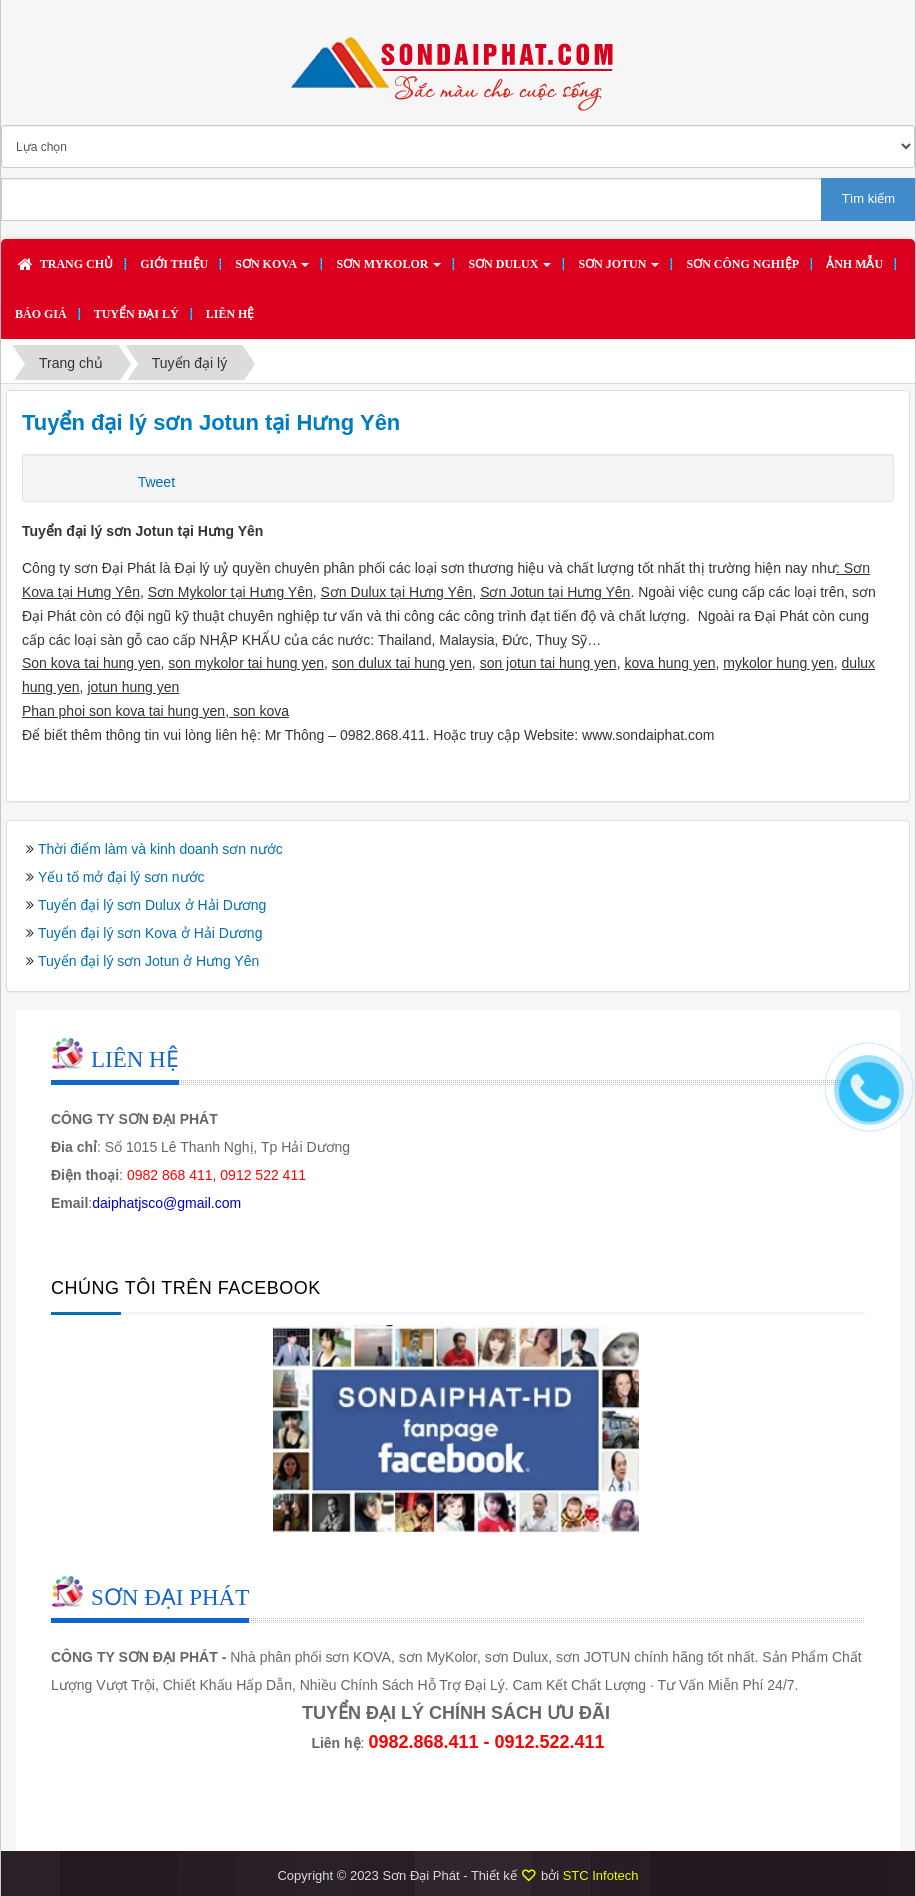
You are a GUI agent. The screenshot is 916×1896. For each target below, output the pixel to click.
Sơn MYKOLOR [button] (388, 270)
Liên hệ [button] (230, 314)
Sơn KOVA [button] (272, 270)
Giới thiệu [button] (174, 264)
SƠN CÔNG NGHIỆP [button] (742, 264)
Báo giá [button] (41, 314)
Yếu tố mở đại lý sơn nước (121, 877)
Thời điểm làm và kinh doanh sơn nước (160, 849)
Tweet (156, 482)
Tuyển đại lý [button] (136, 314)
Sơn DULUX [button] (509, 270)
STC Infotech (601, 1875)
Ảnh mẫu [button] (854, 264)
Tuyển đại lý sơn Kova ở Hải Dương (150, 933)
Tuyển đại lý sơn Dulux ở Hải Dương (152, 905)
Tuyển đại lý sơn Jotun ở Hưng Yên (148, 961)
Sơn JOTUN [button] (618, 270)
